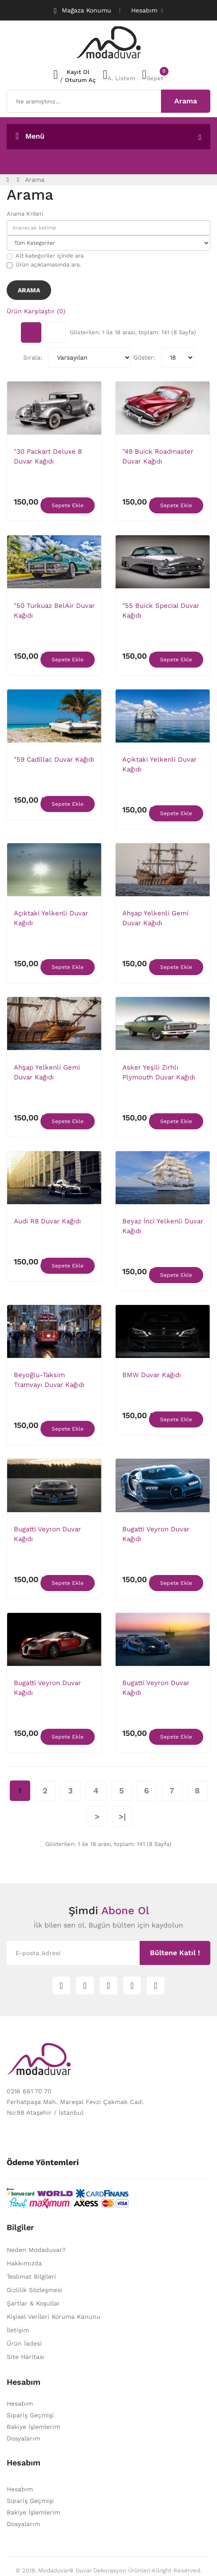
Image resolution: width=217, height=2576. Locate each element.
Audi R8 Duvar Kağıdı (47, 1221)
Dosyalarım (23, 2438)
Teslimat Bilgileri (31, 2276)
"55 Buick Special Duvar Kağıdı (160, 610)
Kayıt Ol (78, 72)
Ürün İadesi (24, 2343)
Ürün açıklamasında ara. (44, 264)
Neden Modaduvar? (36, 2249)
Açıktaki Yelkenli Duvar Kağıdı (159, 764)
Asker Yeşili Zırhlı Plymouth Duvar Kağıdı (158, 1072)
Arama (34, 179)
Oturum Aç (80, 80)
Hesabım (20, 2403)
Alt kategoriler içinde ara (45, 255)
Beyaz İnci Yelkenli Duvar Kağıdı (162, 1226)
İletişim (18, 2330)
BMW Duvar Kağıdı (151, 1375)
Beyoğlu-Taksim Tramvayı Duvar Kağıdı (49, 1380)
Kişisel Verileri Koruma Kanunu (53, 2316)
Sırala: (32, 357)
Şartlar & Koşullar (33, 2303)
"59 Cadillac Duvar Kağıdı (54, 759)
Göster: (144, 357)
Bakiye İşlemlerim (33, 2426)
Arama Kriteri (25, 213)
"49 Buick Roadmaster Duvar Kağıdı (157, 456)
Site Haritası (25, 2356)
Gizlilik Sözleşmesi (34, 2289)
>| (122, 1816)
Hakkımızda (24, 2263)
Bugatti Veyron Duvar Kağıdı (47, 1534)
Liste (55, 332)
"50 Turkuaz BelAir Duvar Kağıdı (54, 610)
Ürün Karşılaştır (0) (36, 311)
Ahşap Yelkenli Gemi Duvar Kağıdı (155, 918)
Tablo (31, 332)
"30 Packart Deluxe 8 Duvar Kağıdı (48, 456)
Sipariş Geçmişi (30, 2415)
